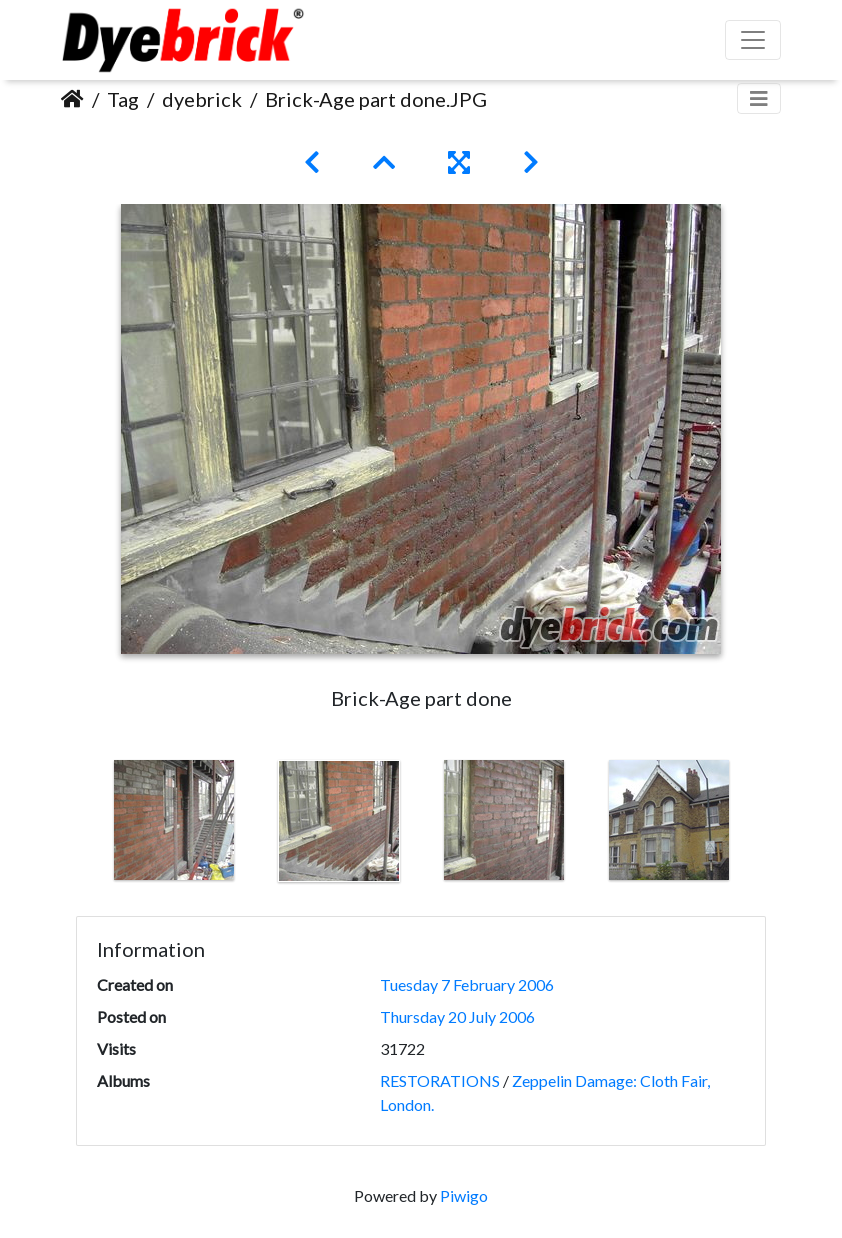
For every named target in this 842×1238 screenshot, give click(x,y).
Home (72, 99)
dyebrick (202, 99)
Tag (123, 99)
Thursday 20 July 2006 (457, 1016)
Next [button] (766, 825)
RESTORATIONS (440, 1080)
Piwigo (464, 1195)
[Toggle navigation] (759, 98)
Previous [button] (76, 825)
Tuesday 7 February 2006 (467, 984)
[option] (173, 820)
